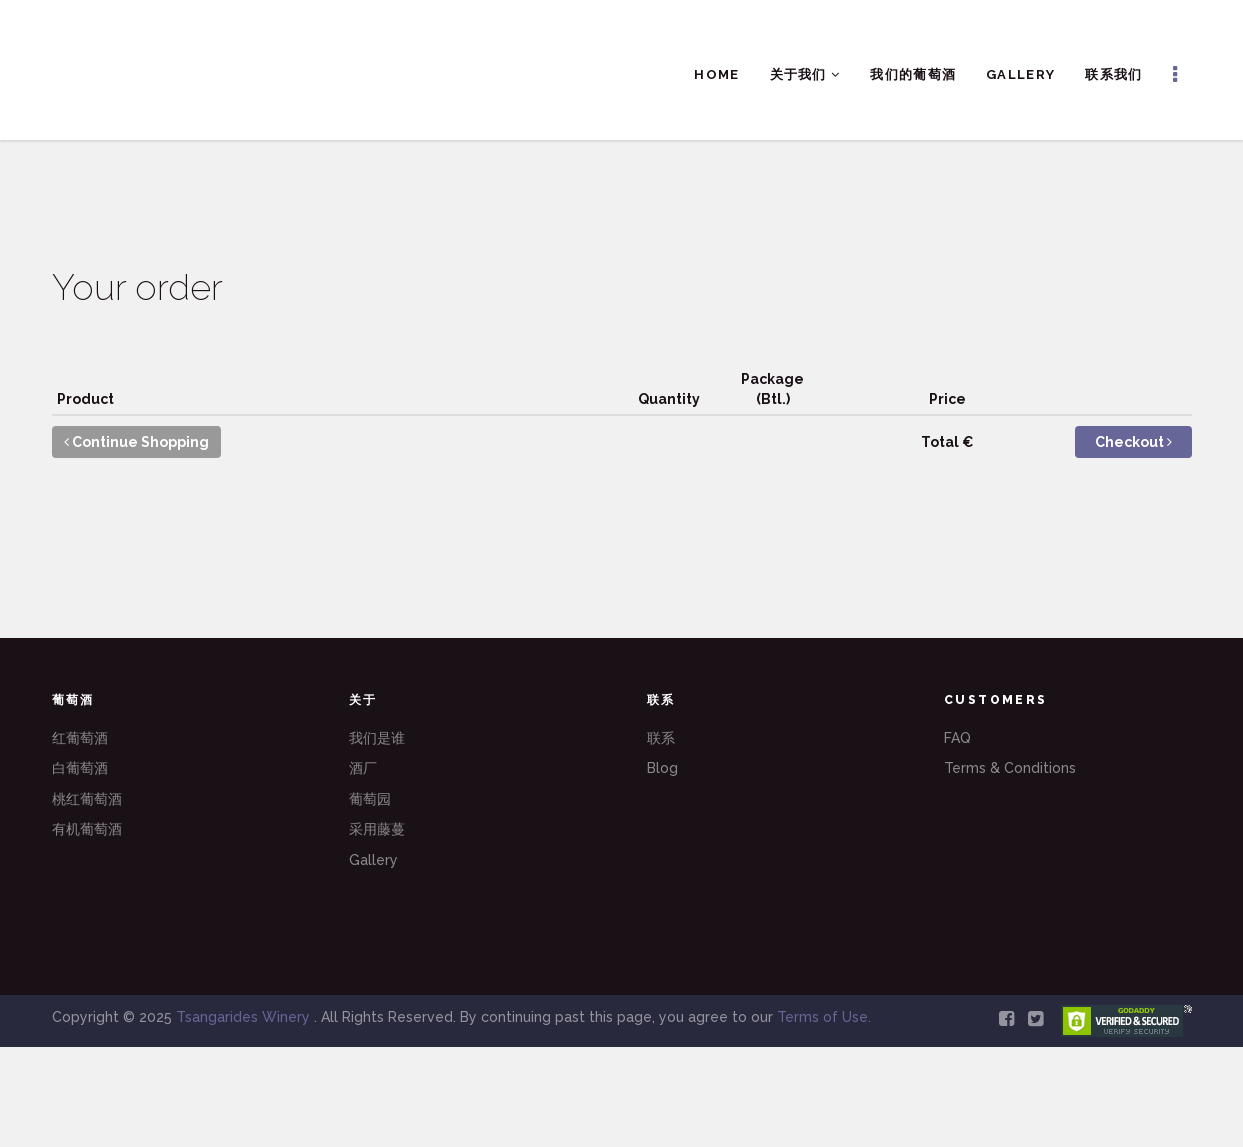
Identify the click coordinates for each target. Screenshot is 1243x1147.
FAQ (957, 738)
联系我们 (1113, 74)
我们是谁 (377, 738)
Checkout (1133, 442)
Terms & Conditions (1010, 768)
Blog (662, 768)
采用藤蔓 (377, 829)
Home (716, 74)
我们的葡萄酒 (913, 74)
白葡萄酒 (80, 768)
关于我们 (805, 74)
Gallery (1020, 74)
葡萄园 (370, 799)
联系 (661, 738)
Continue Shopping (136, 442)
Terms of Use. (824, 1017)
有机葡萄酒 (87, 829)
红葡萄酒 (80, 738)
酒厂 (363, 768)
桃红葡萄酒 (87, 799)
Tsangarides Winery (245, 1017)
